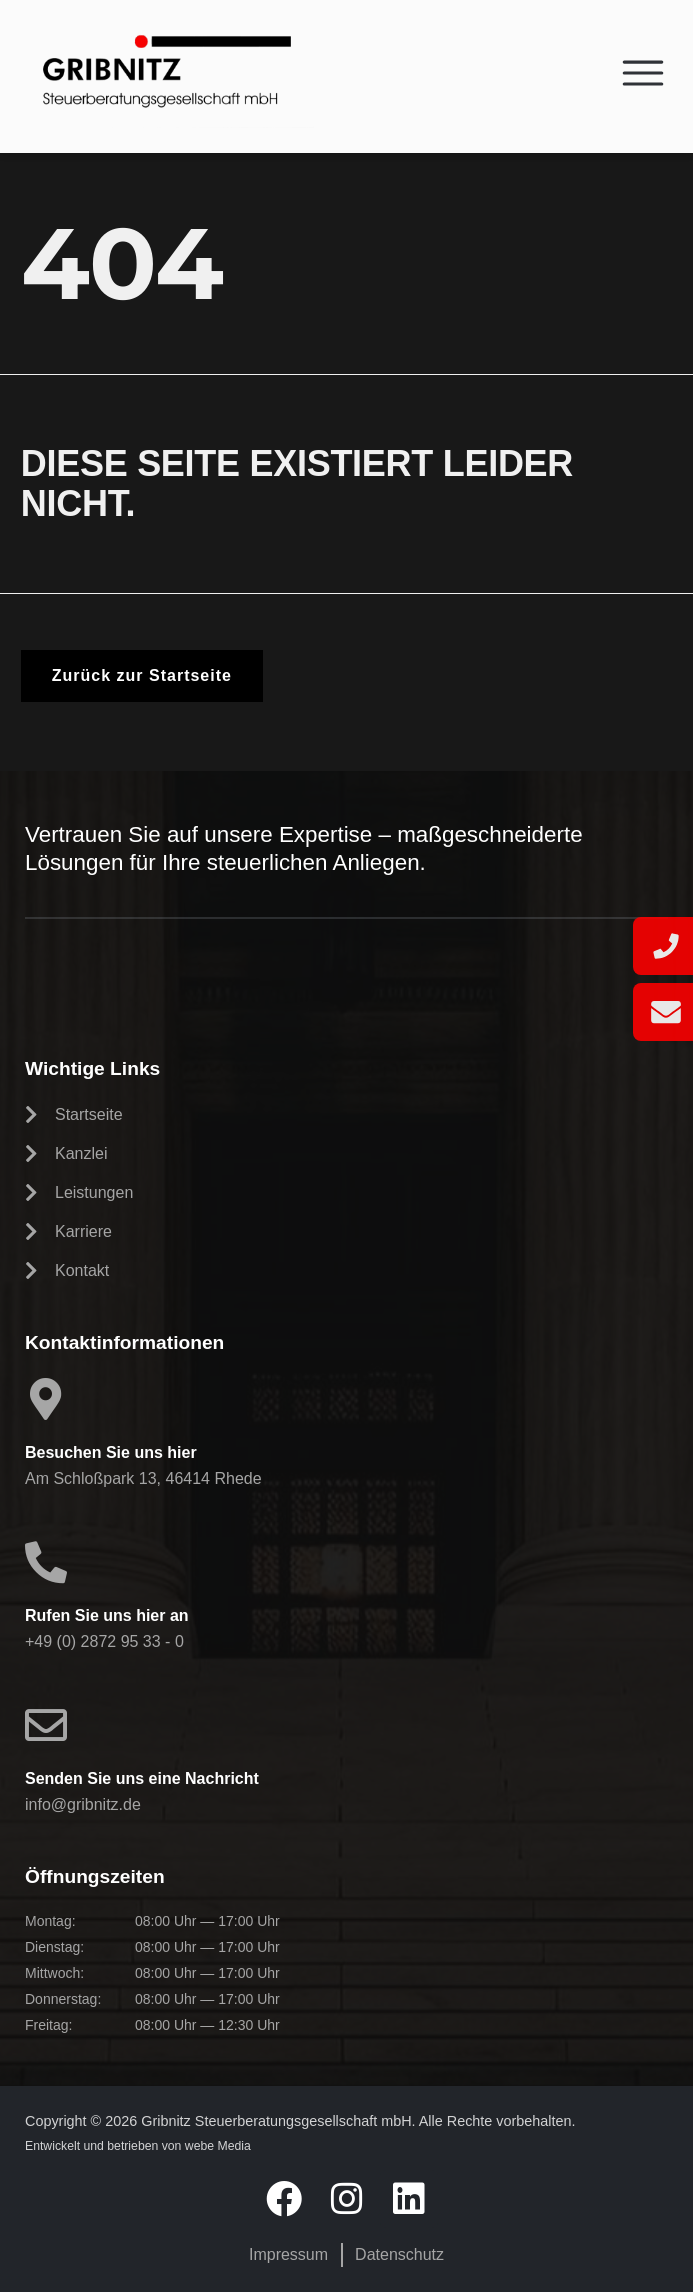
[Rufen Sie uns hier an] (46, 1562)
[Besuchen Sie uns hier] (46, 1399)
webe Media (218, 2146)
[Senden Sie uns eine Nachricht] (46, 1725)
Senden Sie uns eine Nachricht (142, 1778)
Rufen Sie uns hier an (107, 1615)
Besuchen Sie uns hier (111, 1452)
